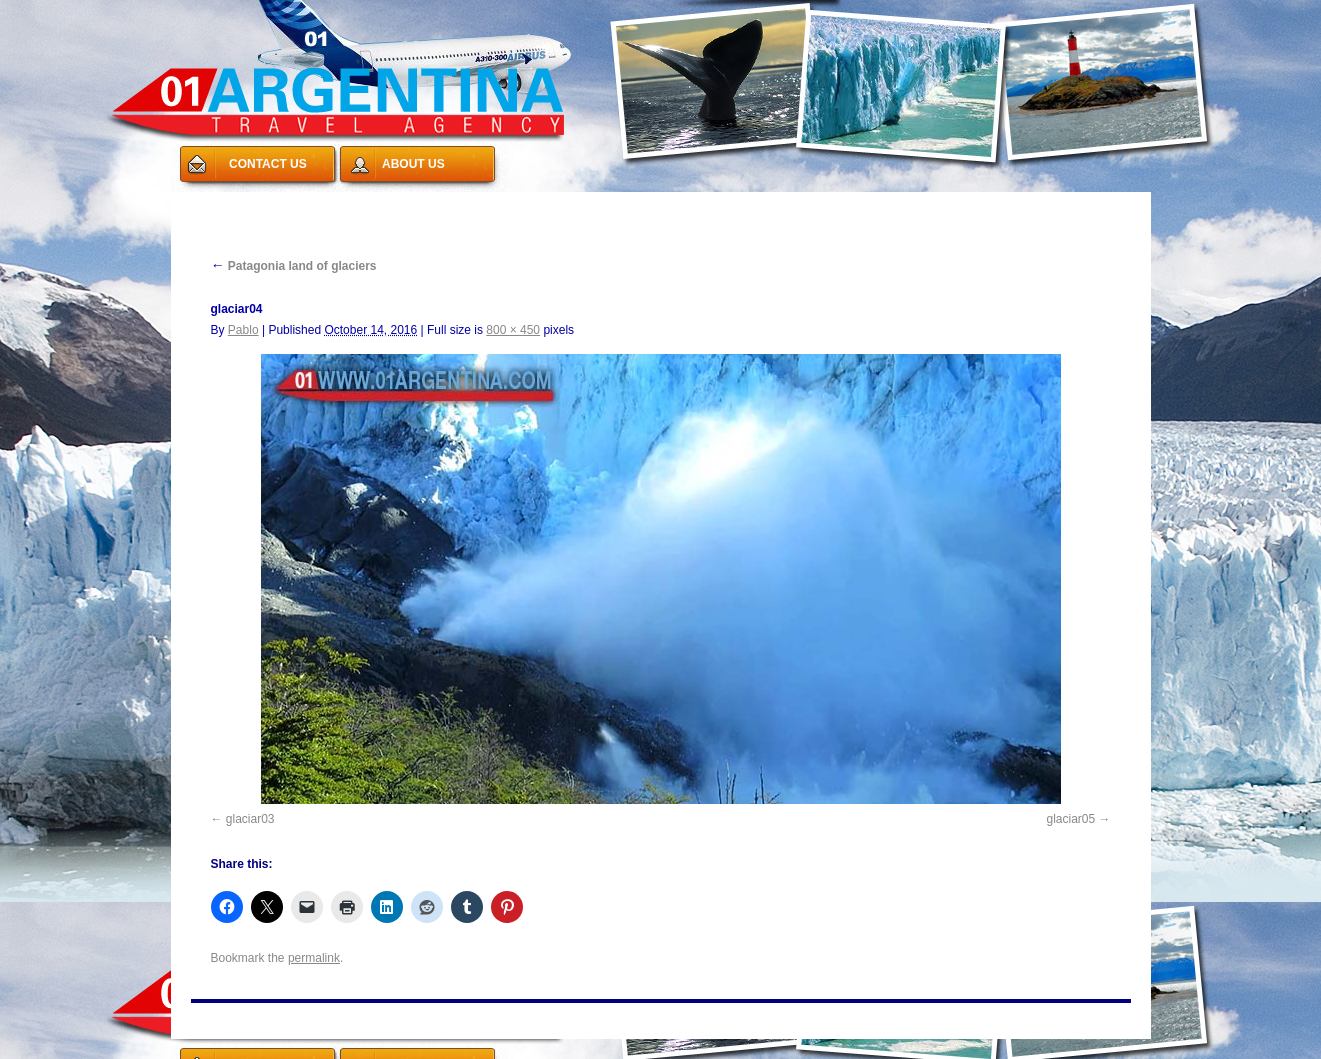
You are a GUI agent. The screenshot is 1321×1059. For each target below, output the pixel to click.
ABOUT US (413, 164)
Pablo (243, 330)
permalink (314, 958)
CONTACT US (268, 164)
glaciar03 (250, 819)
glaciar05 (1070, 819)
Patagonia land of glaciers (294, 266)
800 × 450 (513, 330)
